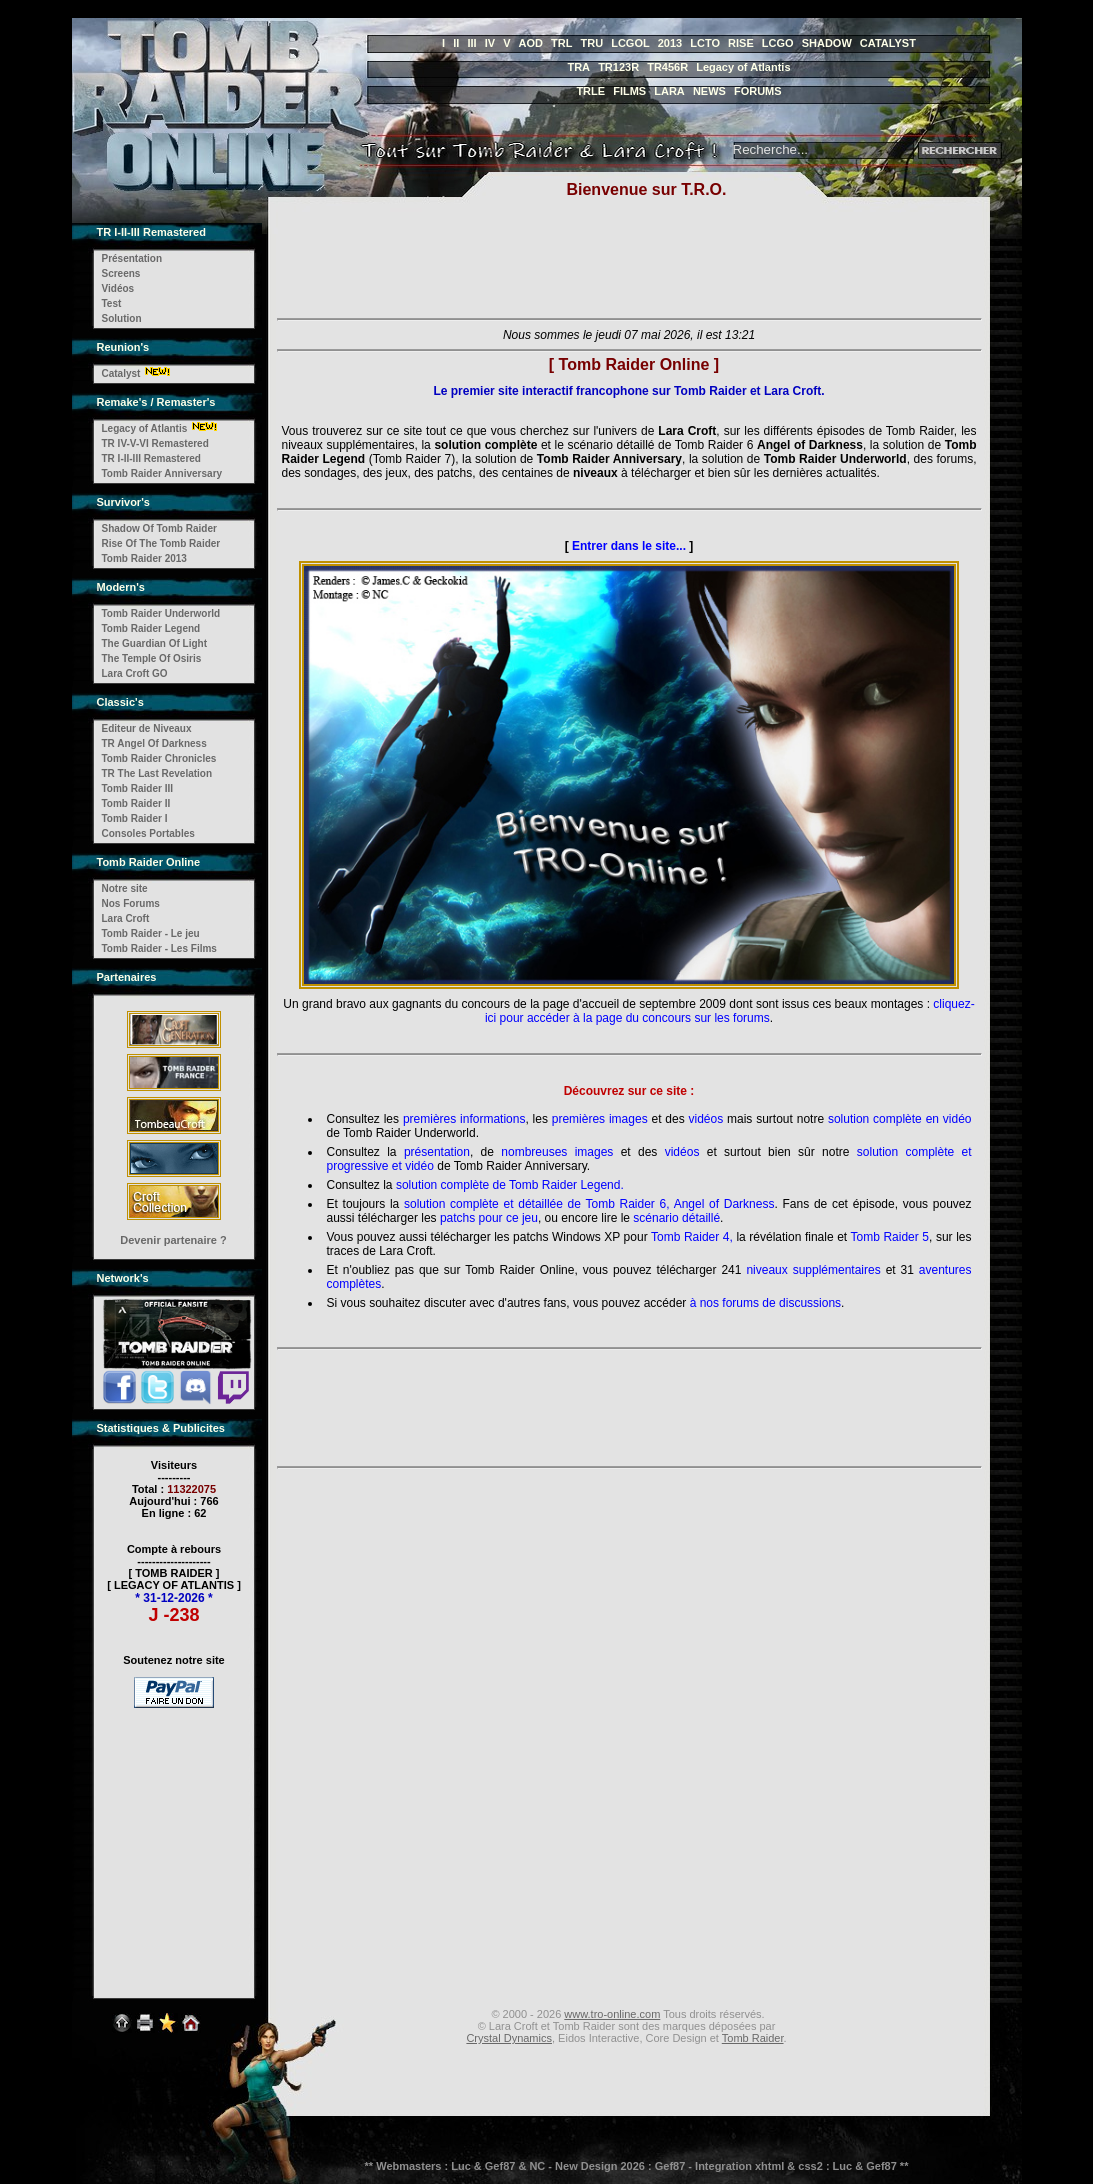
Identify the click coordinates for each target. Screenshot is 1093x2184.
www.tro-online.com (612, 2014)
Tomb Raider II (136, 803)
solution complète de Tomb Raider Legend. (510, 1185)
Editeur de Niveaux (147, 728)
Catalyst (121, 373)
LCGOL (630, 43)
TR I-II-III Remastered (151, 458)
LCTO (705, 43)
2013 (670, 43)
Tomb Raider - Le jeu (151, 933)
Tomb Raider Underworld (161, 613)
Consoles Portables (148, 833)
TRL (561, 43)
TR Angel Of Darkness (154, 743)
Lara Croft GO (135, 673)
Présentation (132, 258)
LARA (669, 91)
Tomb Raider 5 (890, 1237)
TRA (578, 67)
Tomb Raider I (135, 818)
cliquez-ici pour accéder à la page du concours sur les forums (730, 1011)
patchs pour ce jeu (489, 1218)
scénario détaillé (676, 1218)
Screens (121, 273)
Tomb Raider (753, 2038)
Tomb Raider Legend (151, 628)
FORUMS (758, 91)
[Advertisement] (174, 1840)
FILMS (629, 91)
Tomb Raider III (138, 788)
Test (112, 303)
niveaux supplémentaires (813, 1270)
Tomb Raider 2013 (144, 558)
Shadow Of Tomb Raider (159, 528)
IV (490, 43)
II (456, 43)
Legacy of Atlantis (743, 67)
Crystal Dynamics (509, 2038)
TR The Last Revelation (157, 773)
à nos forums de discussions (765, 1303)
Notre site (125, 888)
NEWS (709, 91)
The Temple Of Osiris (152, 658)
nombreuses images (557, 1152)
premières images (600, 1119)
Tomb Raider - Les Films (159, 948)
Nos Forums (131, 903)
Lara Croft (126, 918)
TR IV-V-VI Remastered (155, 443)
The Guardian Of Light (155, 643)
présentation (437, 1152)
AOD (531, 43)
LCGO (778, 43)
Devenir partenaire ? (173, 1240)
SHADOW (827, 43)
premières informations (464, 1119)
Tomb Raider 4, (692, 1237)
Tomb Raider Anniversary (162, 473)
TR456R (667, 67)
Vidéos (118, 288)
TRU (592, 43)
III (471, 43)
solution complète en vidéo (900, 1119)
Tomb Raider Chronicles (159, 758)
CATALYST (888, 43)
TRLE (590, 91)
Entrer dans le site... (629, 546)
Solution (122, 318)
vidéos (706, 1119)
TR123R (618, 67)
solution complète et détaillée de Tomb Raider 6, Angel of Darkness (589, 1204)
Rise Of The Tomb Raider (161, 543)
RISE (741, 43)
